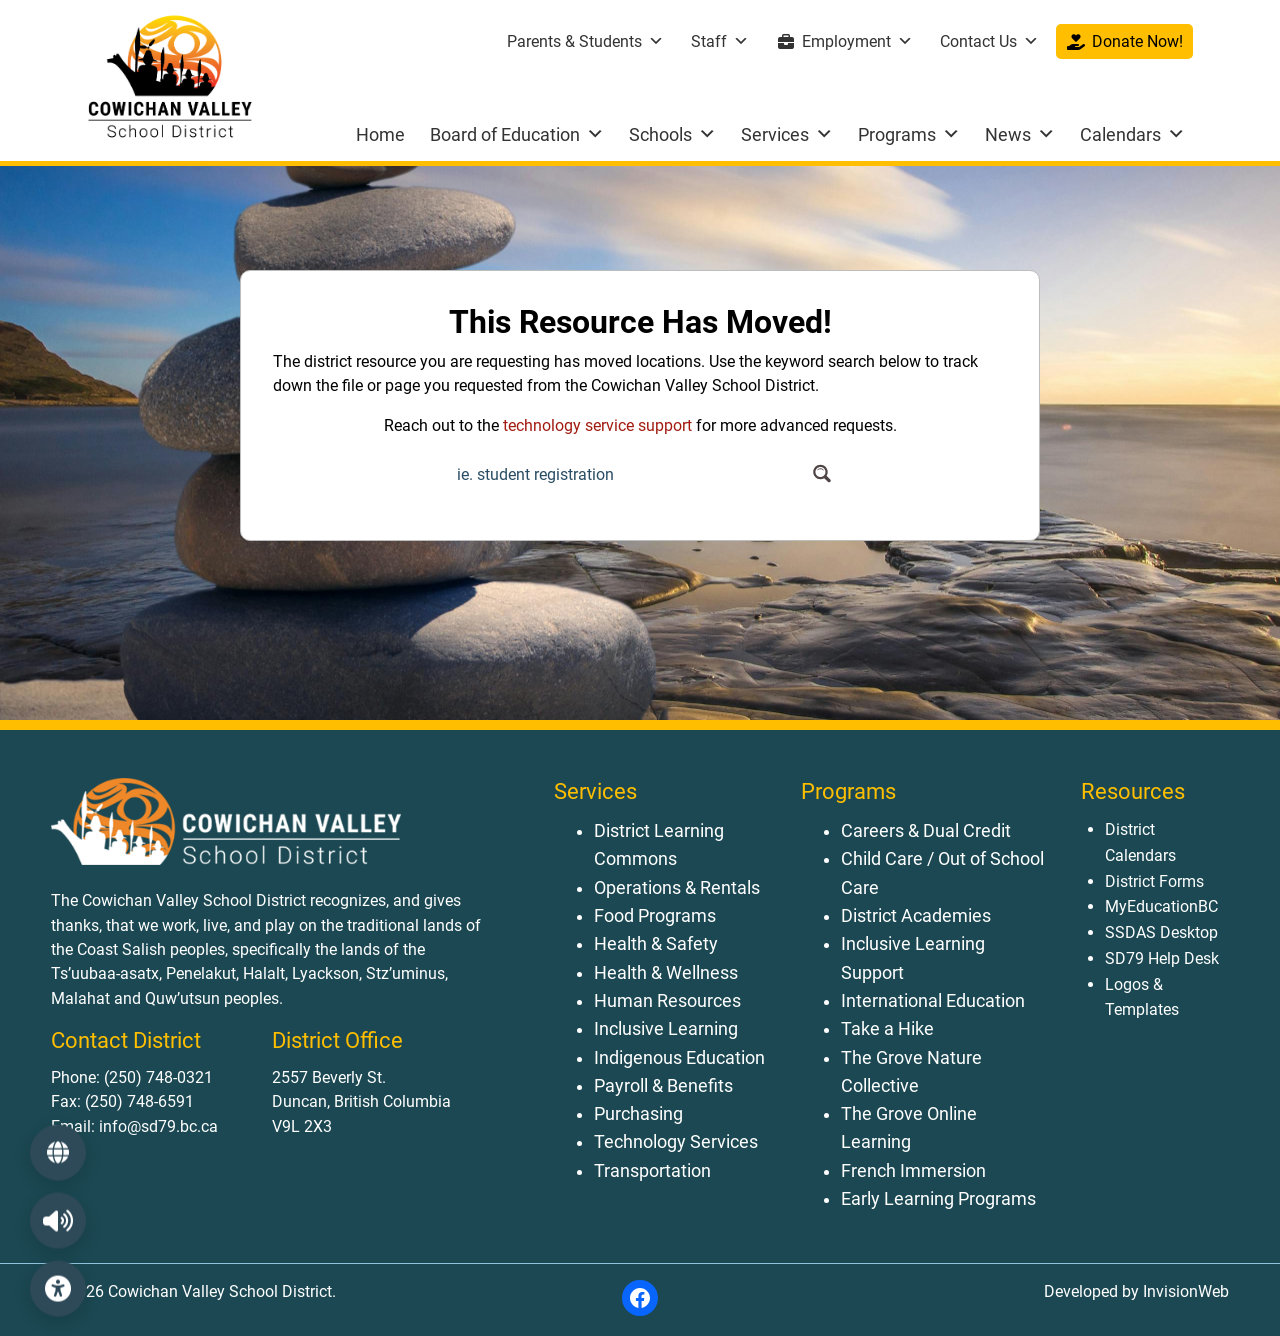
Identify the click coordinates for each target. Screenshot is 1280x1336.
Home (380, 134)
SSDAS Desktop (1161, 932)
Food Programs (655, 916)
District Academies (916, 916)
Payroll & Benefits (663, 1086)
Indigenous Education (679, 1058)
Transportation (652, 1171)
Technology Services (676, 1142)
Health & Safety (656, 944)
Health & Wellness (666, 973)
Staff (720, 41)
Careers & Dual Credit (926, 831)
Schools (672, 134)
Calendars (1132, 134)
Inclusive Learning (666, 1029)
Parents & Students (585, 41)
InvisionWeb (1184, 1291)
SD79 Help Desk (1162, 958)
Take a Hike (887, 1029)
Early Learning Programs (938, 1199)
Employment (857, 41)
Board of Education (517, 134)
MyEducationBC (1161, 906)
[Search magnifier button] (821, 473)
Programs (909, 134)
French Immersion (913, 1171)
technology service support (597, 425)
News (1020, 134)
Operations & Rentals (677, 888)
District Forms (1154, 881)
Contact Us (989, 41)
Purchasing (638, 1114)
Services (787, 134)
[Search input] (628, 473)
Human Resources (667, 1001)
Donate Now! (1137, 41)
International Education (933, 1001)
